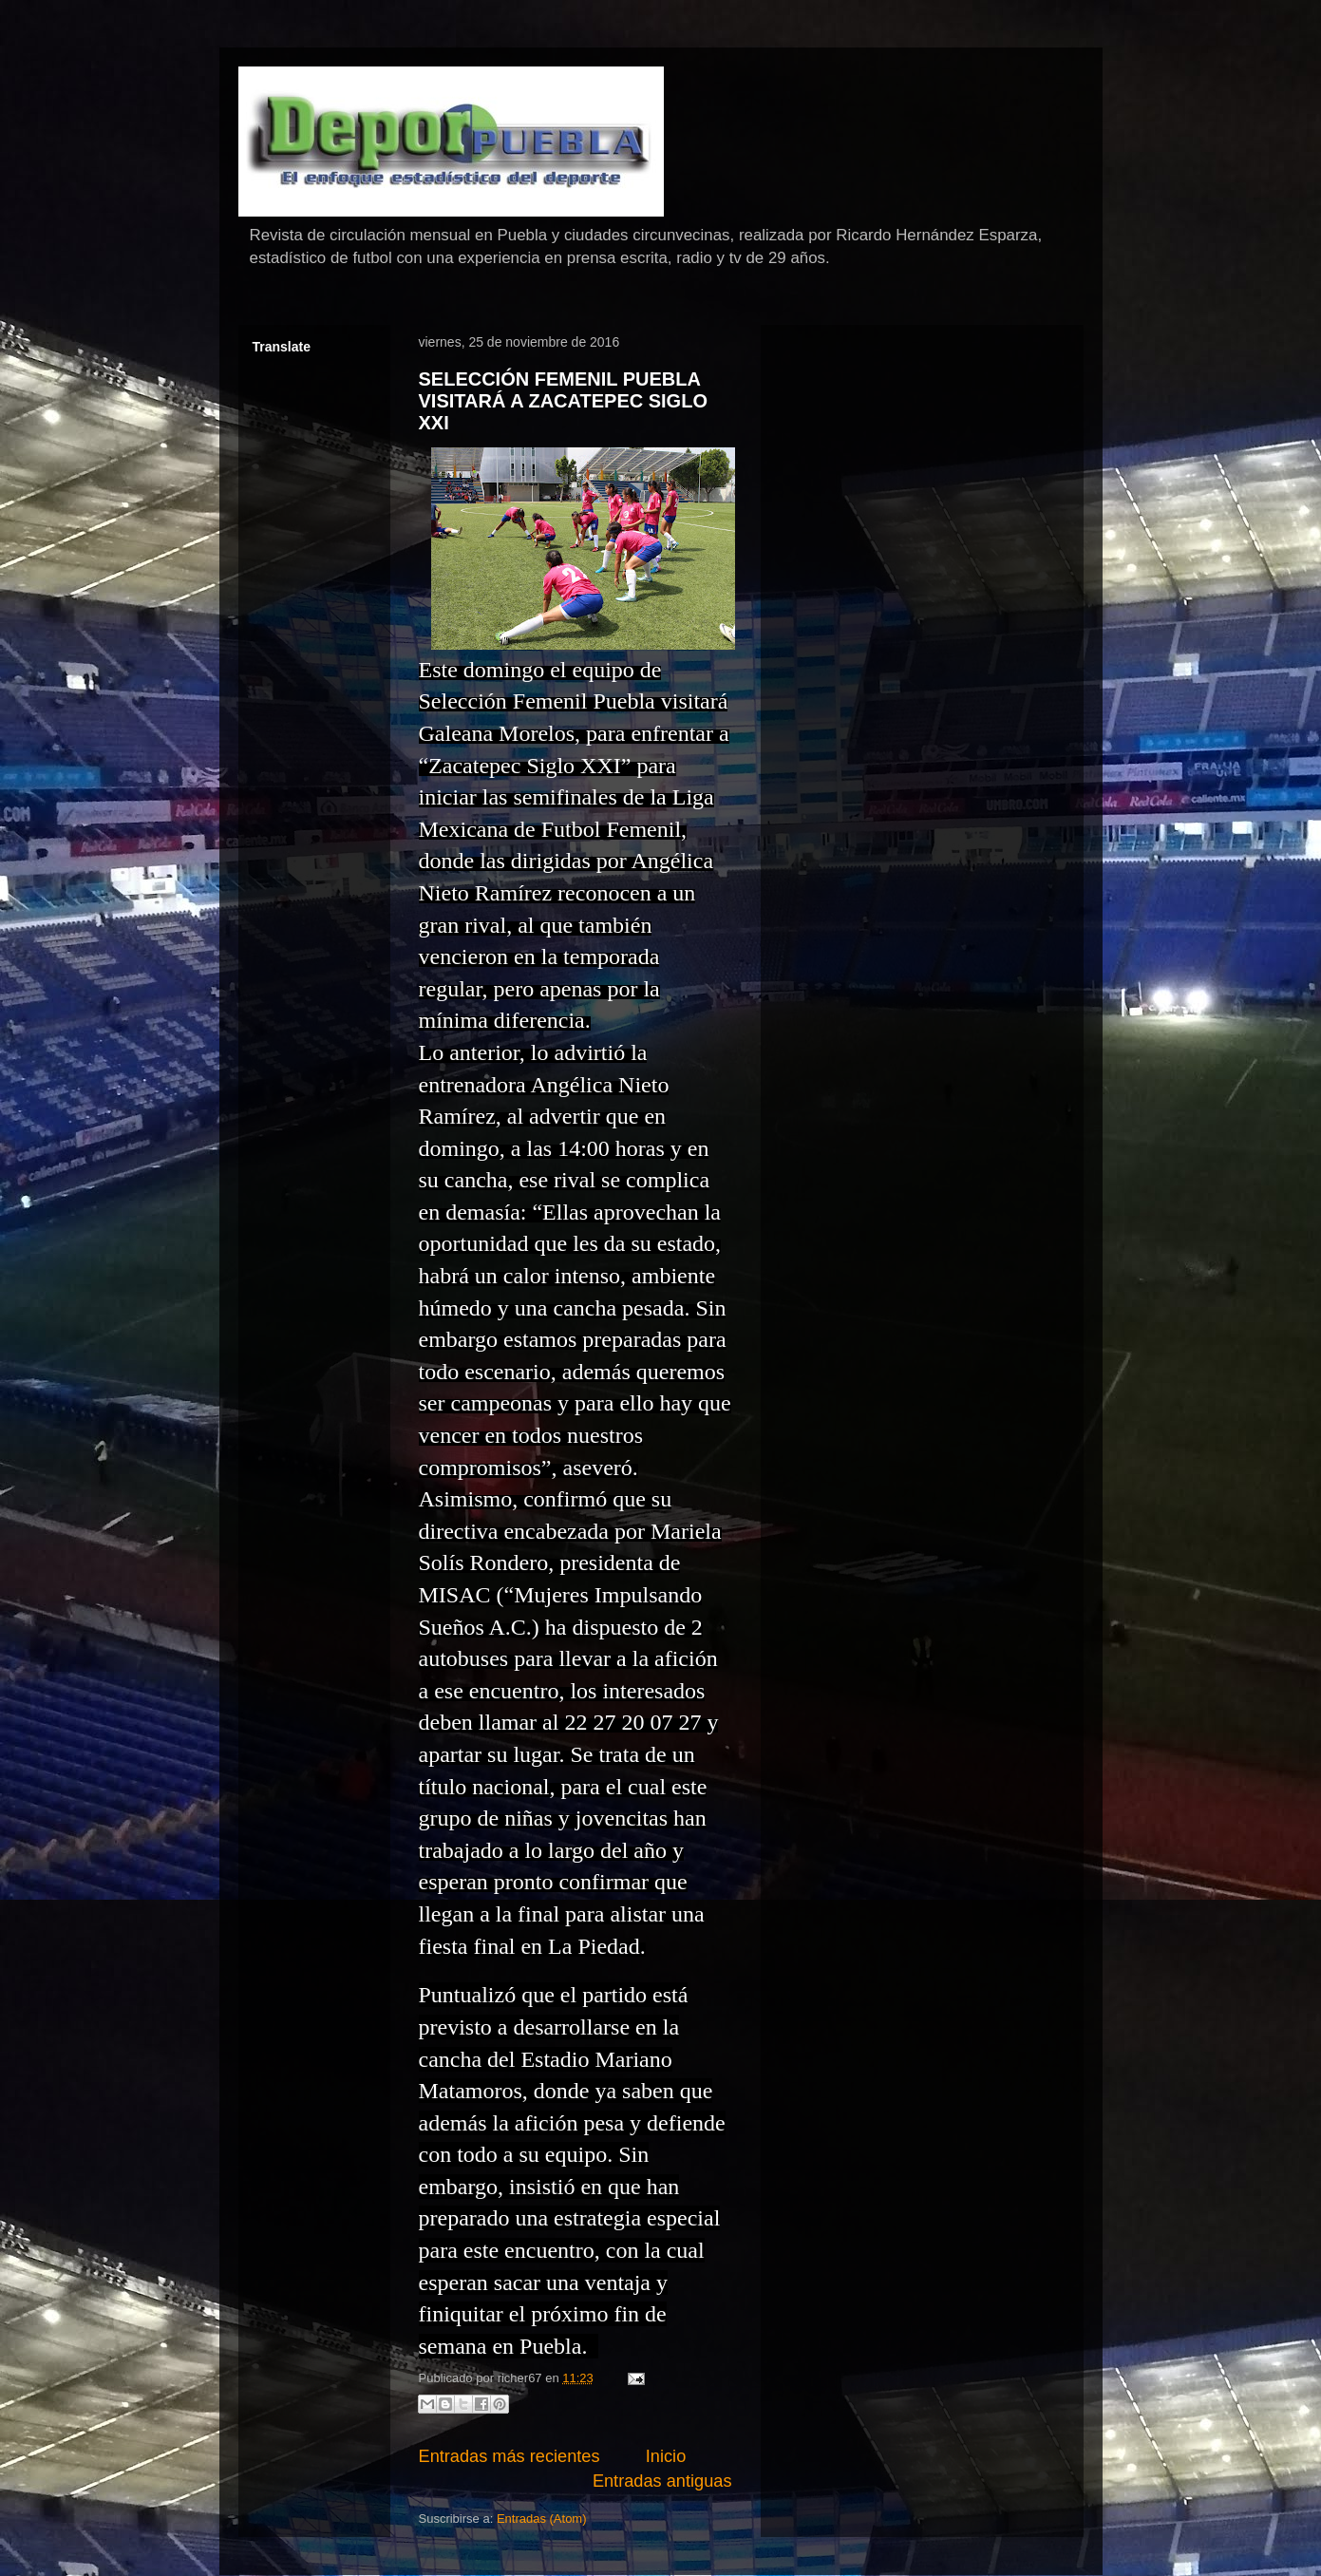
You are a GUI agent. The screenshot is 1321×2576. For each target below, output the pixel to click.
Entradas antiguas (662, 2481)
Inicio (666, 2456)
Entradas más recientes (509, 2456)
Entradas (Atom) (542, 2518)
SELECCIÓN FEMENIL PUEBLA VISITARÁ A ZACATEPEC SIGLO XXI (563, 401)
